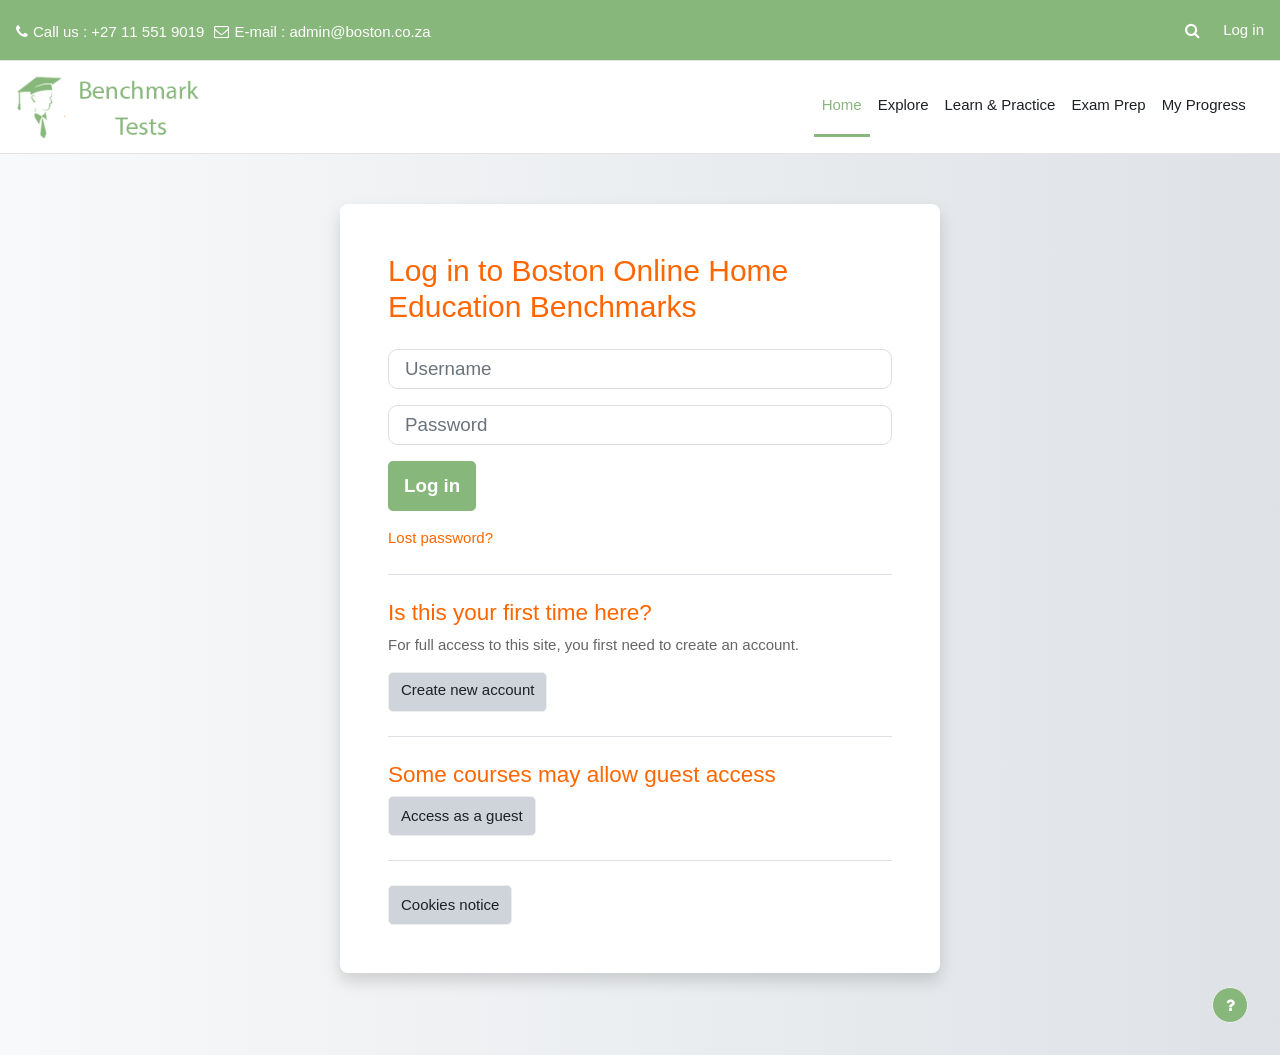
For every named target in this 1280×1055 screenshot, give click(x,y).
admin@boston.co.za (359, 31)
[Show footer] (1230, 1005)
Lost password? (440, 537)
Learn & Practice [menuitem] (1000, 104)
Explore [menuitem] (903, 104)
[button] (1192, 30)
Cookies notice (450, 904)
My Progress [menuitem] (1204, 104)
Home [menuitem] (842, 104)
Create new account (467, 689)
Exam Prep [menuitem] (1108, 104)
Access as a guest (462, 815)
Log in (1243, 29)
